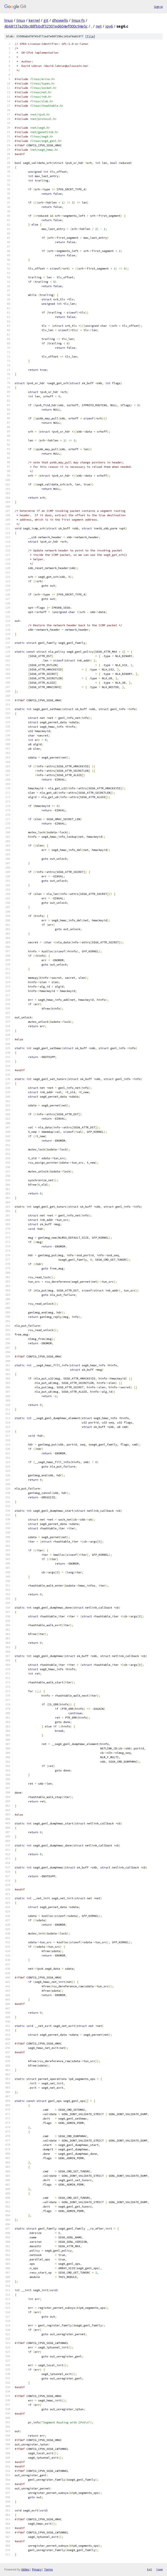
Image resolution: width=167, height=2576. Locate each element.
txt (149, 2569)
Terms (48, 2569)
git (45, 20)
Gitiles (25, 2569)
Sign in (158, 7)
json (159, 2569)
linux (8, 20)
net (99, 26)
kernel (34, 20)
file (90, 36)
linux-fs (78, 20)
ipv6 (109, 26)
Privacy (37, 2569)
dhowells (60, 20)
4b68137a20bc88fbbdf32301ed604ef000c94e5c (46, 26)
